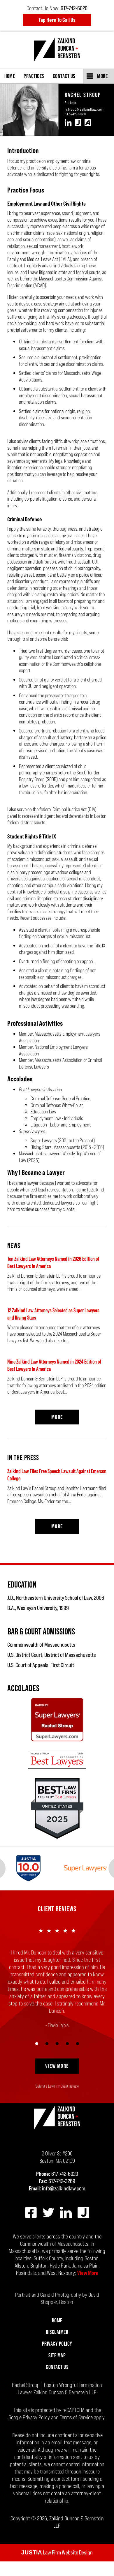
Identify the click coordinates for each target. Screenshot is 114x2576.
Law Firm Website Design (57, 2566)
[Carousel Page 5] (77, 2058)
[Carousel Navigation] (57, 2057)
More (102, 76)
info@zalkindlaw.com (63, 2202)
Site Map (57, 2370)
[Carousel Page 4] (67, 2058)
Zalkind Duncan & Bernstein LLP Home (57, 49)
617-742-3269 (61, 2195)
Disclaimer (57, 2346)
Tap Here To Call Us (57, 19)
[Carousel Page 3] (57, 2058)
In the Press (23, 1457)
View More (57, 2080)
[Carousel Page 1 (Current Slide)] (36, 2058)
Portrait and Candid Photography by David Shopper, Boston (57, 2313)
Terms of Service (76, 2431)
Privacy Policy (57, 2358)
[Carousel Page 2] (47, 2058)
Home (9, 76)
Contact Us (64, 76)
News (13, 1245)
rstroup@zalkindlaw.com (84, 109)
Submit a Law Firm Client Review (57, 2100)
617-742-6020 (75, 114)
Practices (34, 76)
